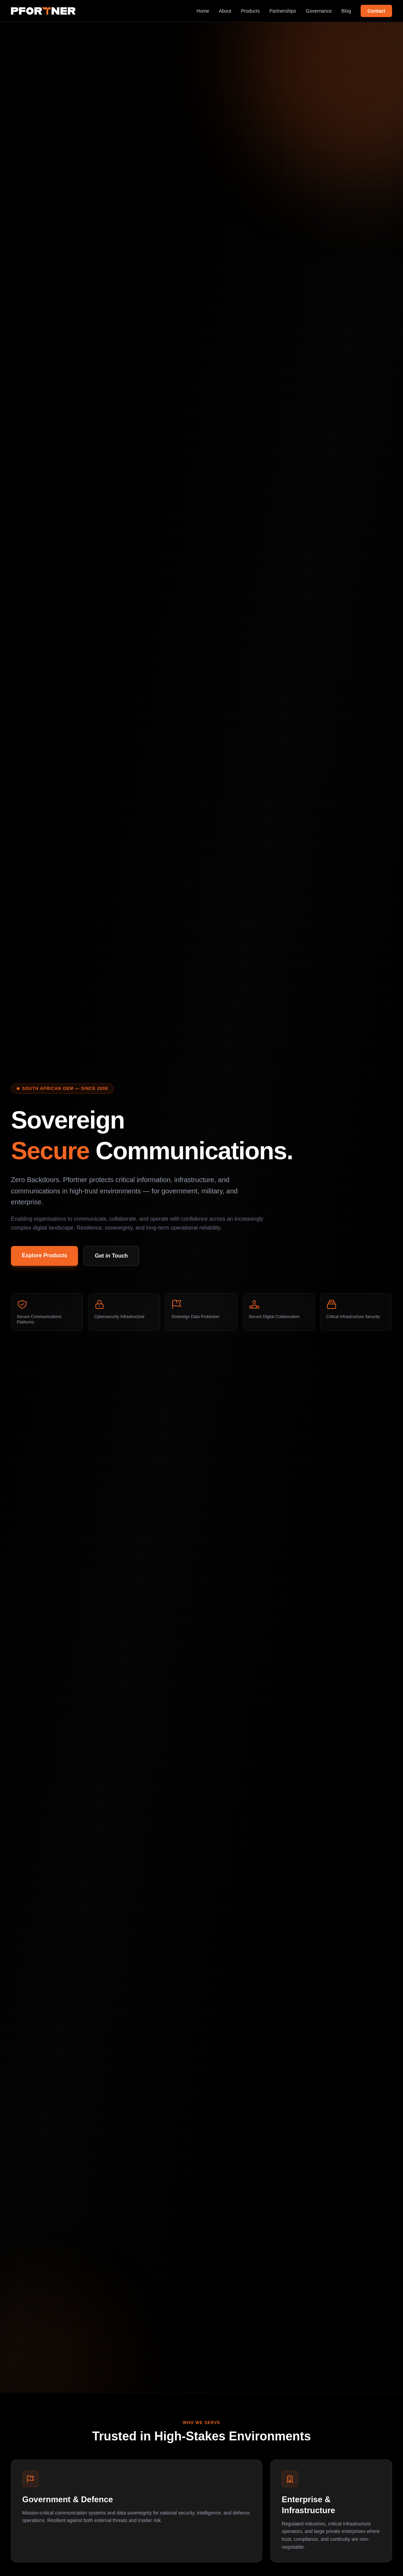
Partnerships (282, 11)
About (225, 11)
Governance (319, 11)
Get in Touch (111, 1256)
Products (250, 11)
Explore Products (44, 1255)
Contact (376, 11)
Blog (346, 11)
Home (203, 11)
